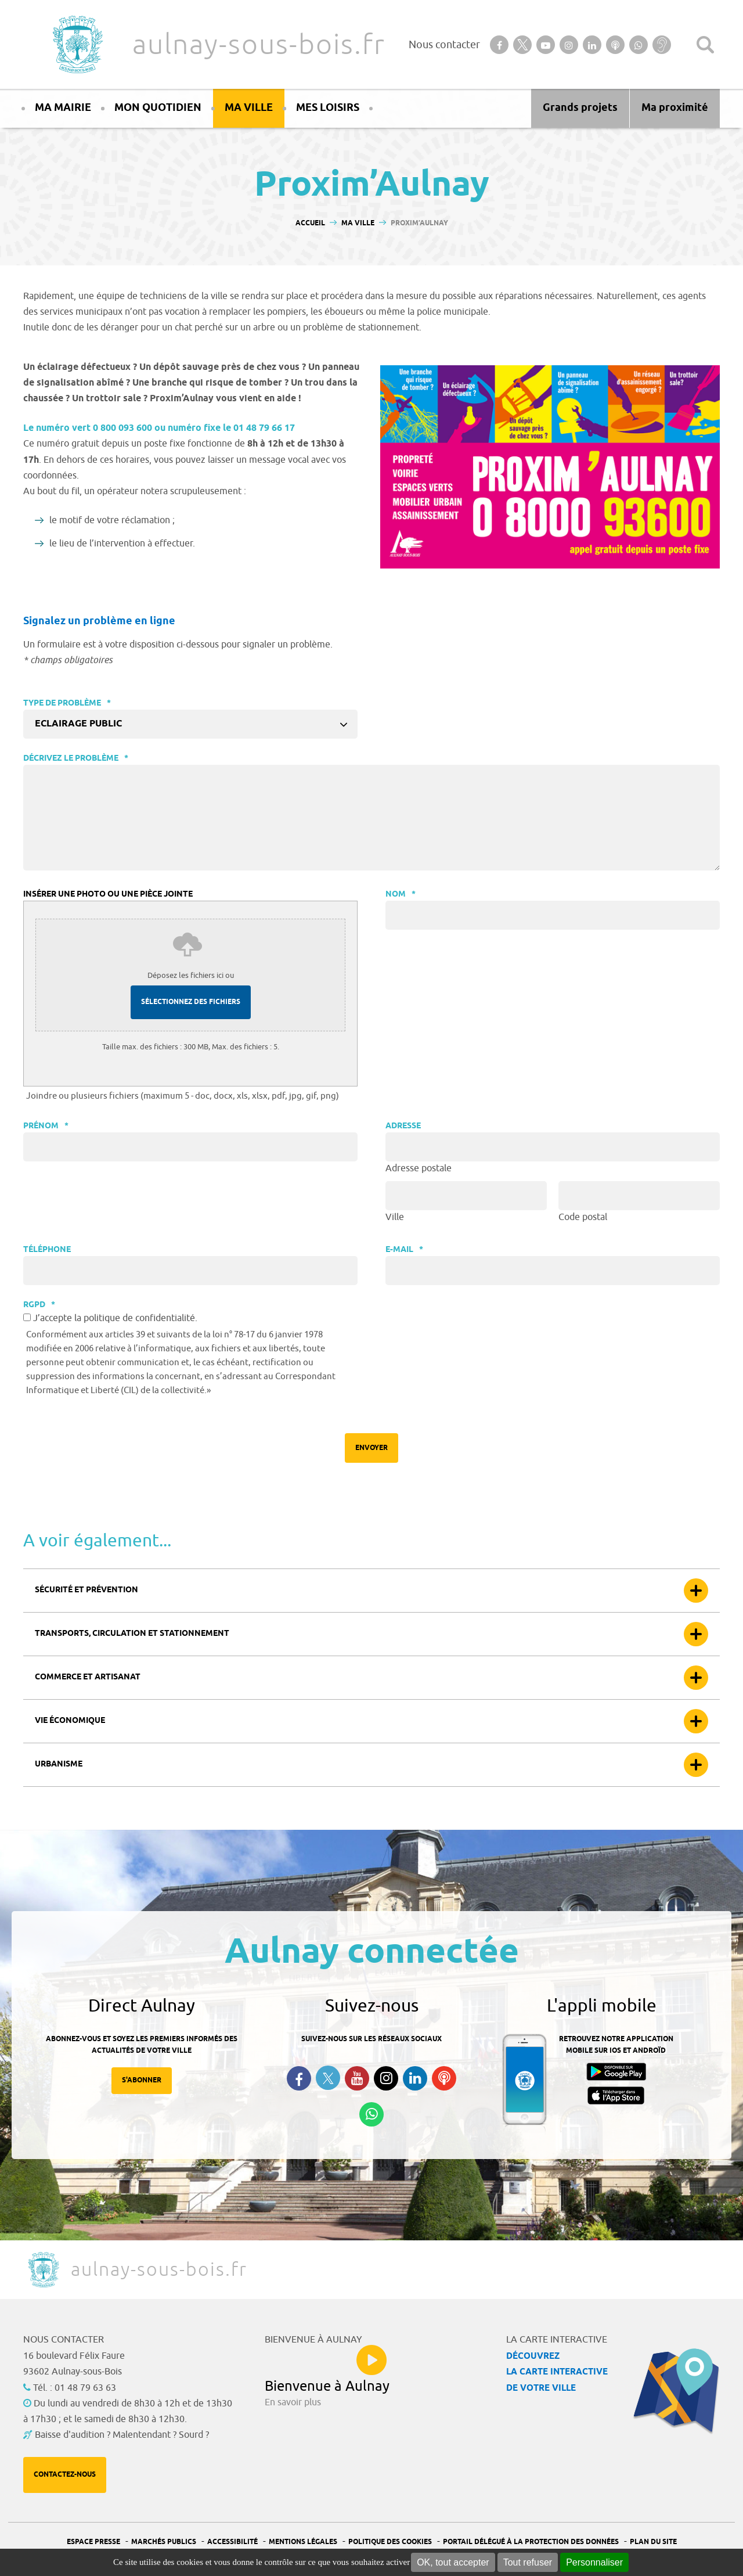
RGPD (39, 1305)
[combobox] (190, 724)
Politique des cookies (390, 2542)
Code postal (582, 1217)
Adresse (403, 1126)
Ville (394, 1217)
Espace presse (93, 2542)
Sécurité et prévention (86, 1590)
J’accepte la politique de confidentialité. (115, 1318)
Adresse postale (418, 1168)
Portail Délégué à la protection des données (531, 2542)
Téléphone (47, 1249)
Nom (400, 894)
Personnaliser (594, 2562)
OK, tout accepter (453, 2562)
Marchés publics (163, 2542)
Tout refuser (527, 2562)
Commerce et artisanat (87, 1677)
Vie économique (70, 1720)
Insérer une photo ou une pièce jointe (108, 894)
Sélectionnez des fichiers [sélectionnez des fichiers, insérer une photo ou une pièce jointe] (190, 1002)
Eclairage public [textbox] (78, 724)
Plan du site (653, 2542)
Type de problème (67, 703)
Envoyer (371, 1448)
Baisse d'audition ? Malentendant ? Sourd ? (122, 2435)
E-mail (404, 1249)
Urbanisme (58, 1764)
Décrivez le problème (75, 758)
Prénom (45, 1126)
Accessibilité (232, 2542)
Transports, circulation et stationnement (132, 1633)
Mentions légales (303, 2542)
